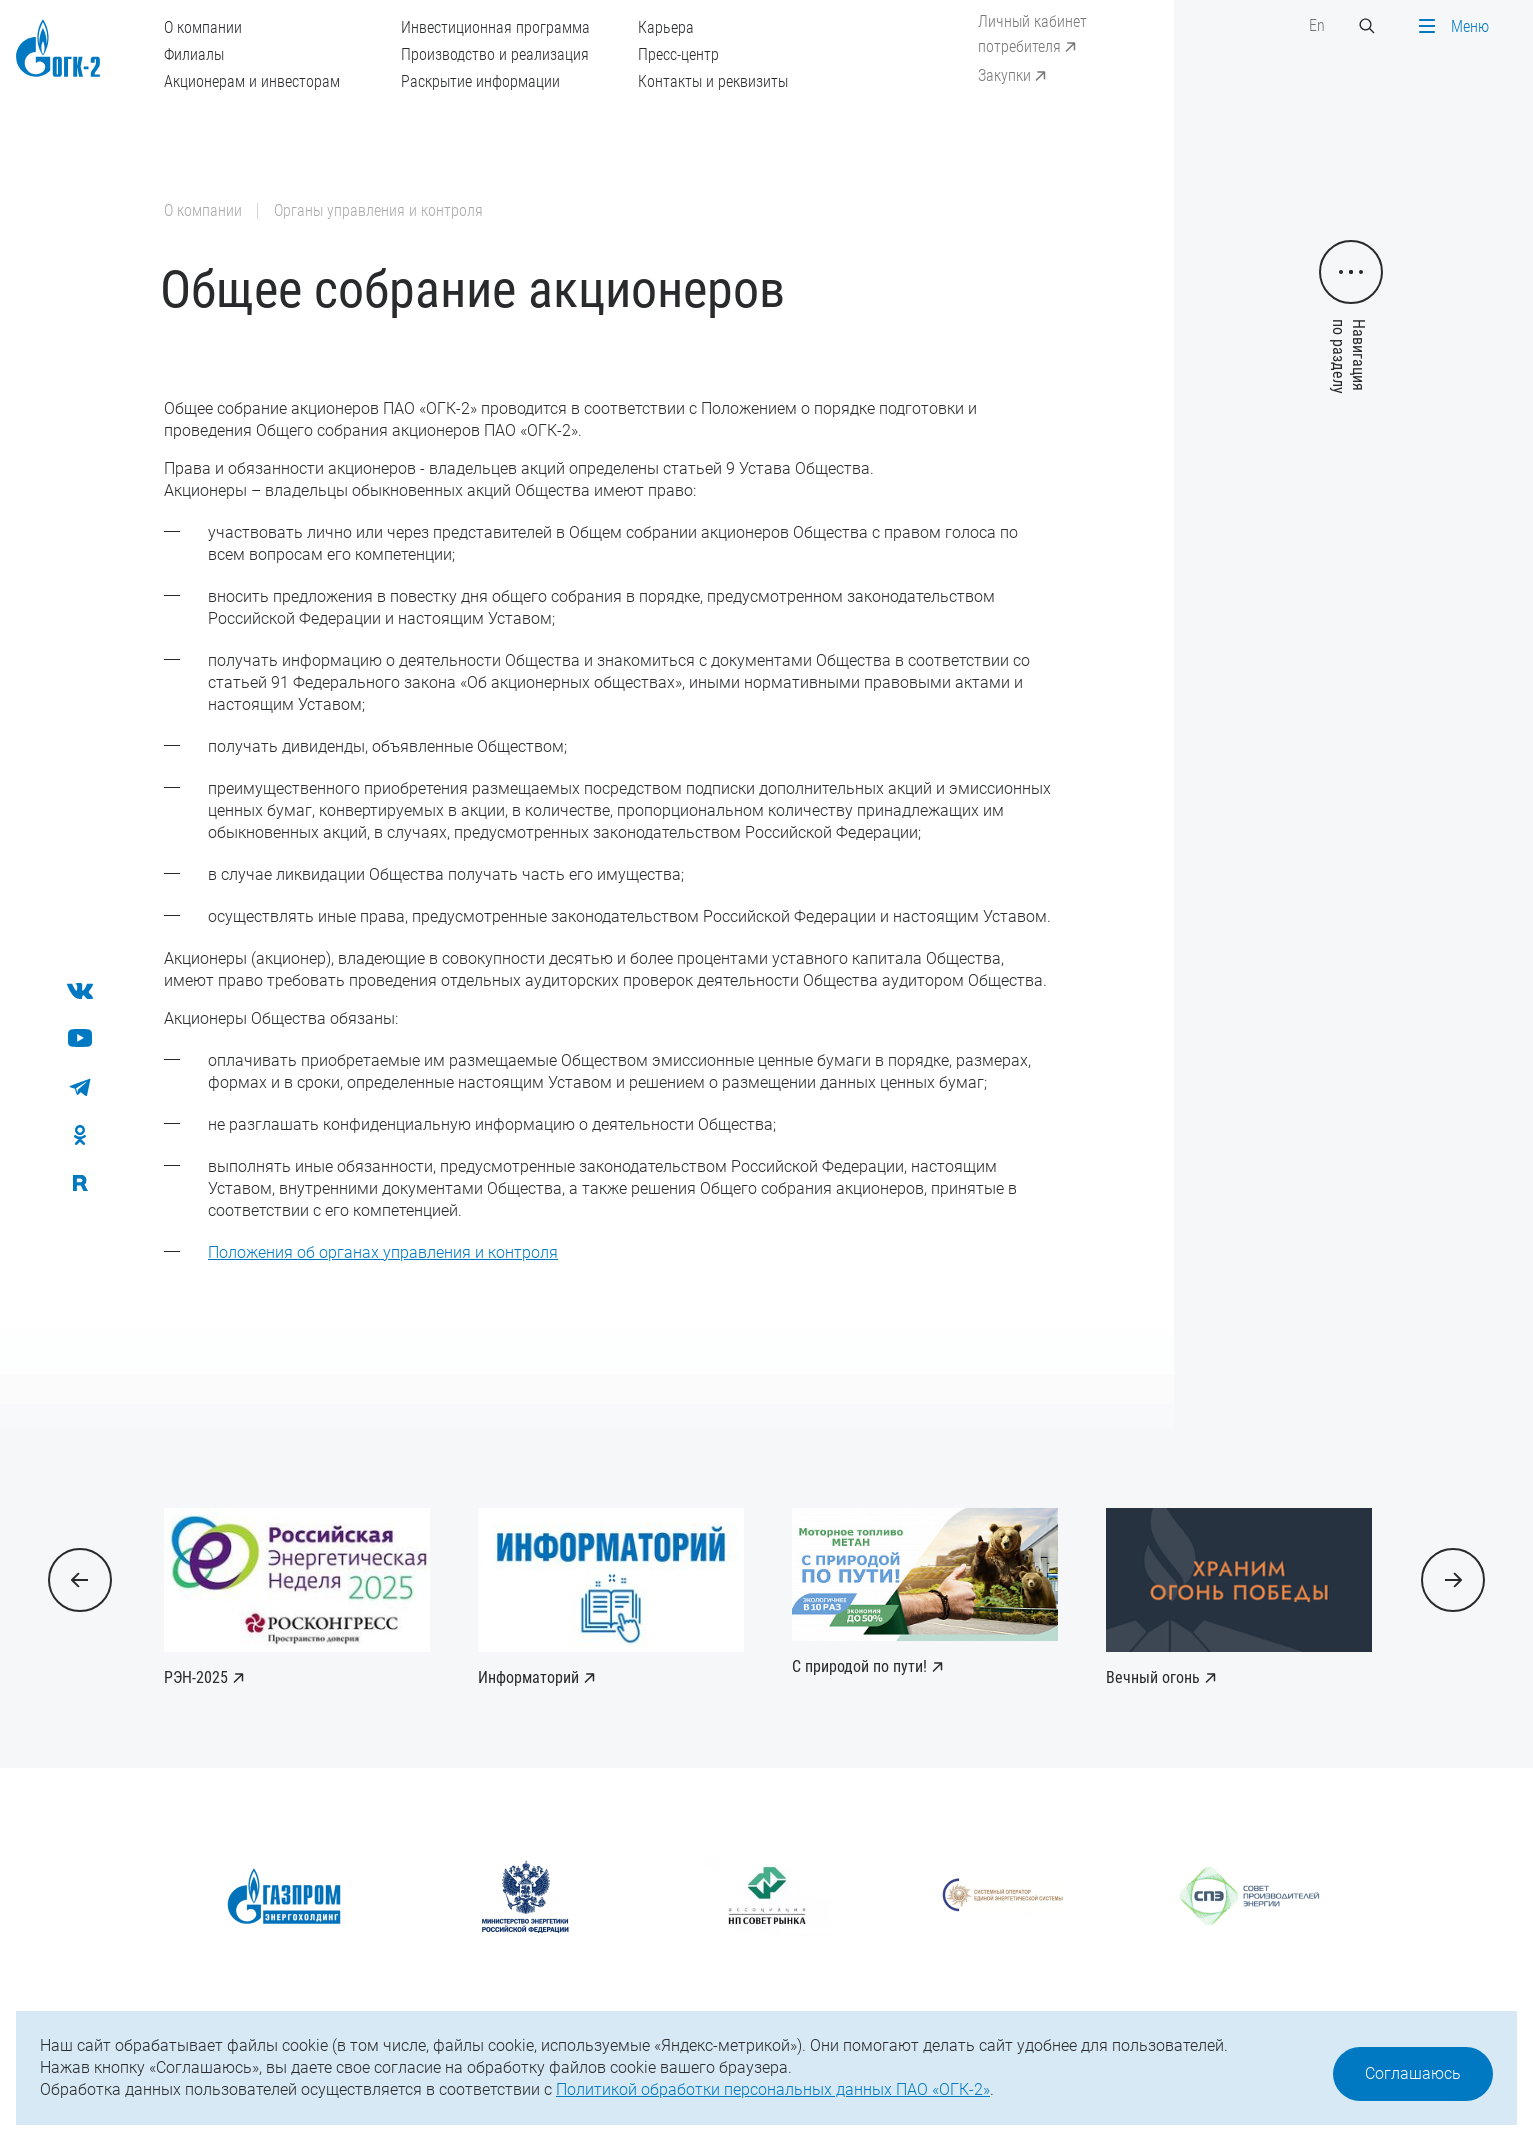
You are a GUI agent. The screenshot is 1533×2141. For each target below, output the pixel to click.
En (1317, 25)
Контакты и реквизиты (713, 81)
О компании (203, 27)
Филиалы (194, 54)
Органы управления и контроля (378, 210)
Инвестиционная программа (495, 27)
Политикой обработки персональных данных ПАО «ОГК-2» (773, 2089)
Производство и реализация (495, 54)
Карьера (666, 27)
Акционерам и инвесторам (252, 81)
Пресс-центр (678, 54)
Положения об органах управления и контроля (383, 1252)
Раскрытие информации (480, 81)
